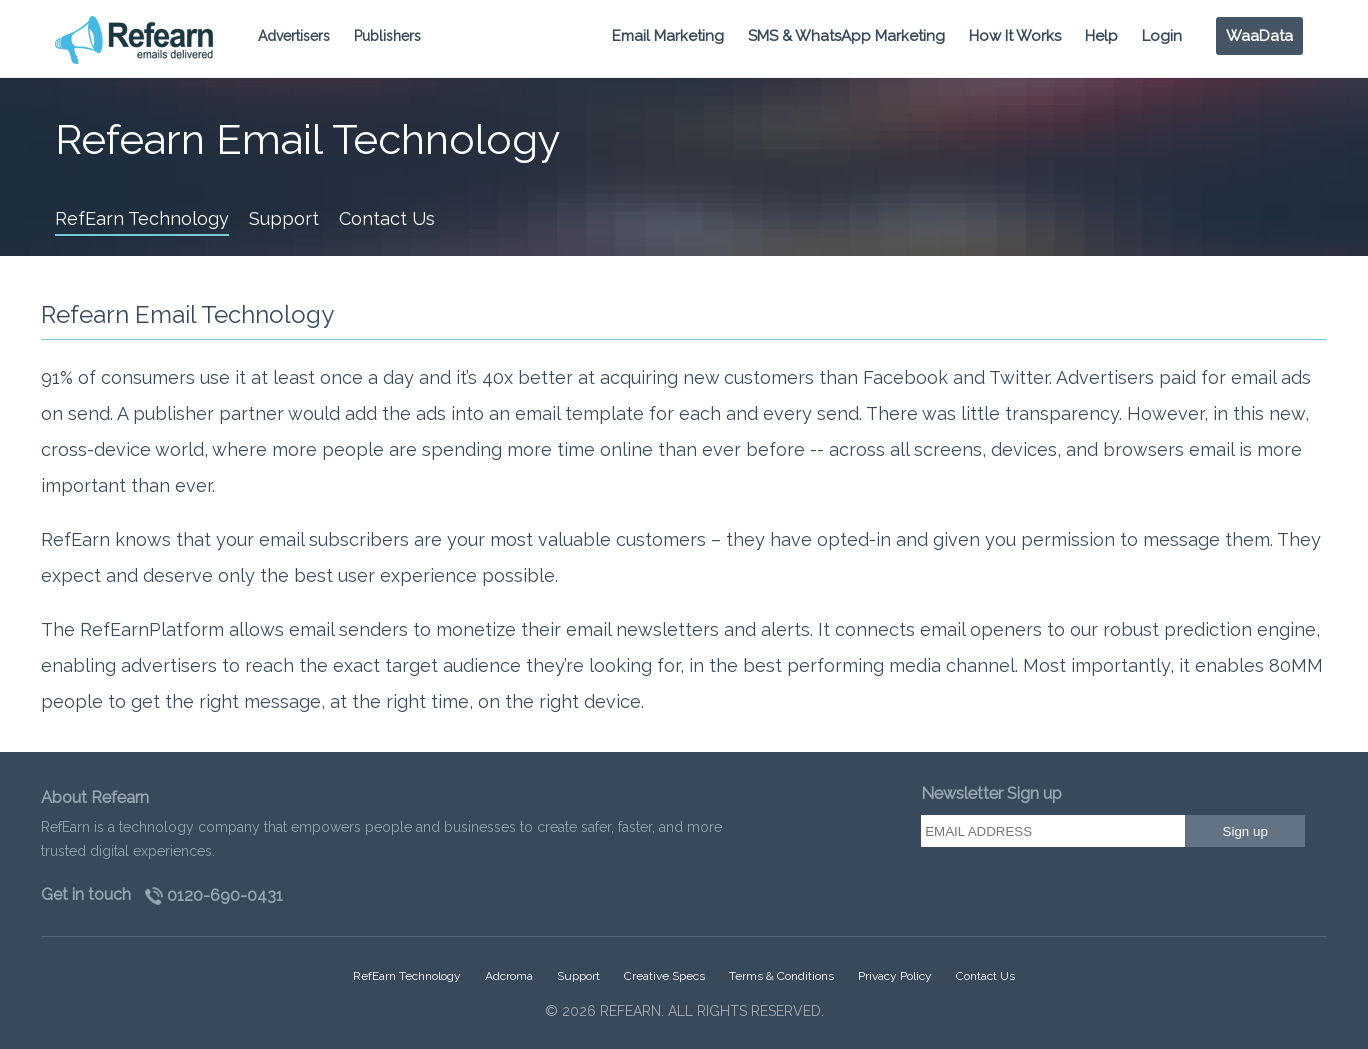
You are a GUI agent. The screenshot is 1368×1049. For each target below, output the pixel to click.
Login (1162, 36)
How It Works (1015, 36)
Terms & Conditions (781, 976)
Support (284, 218)
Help (1101, 36)
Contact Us (387, 218)
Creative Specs (664, 976)
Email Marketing (668, 36)
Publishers (387, 36)
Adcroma (509, 976)
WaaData (1259, 36)
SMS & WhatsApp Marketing (846, 36)
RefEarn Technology (142, 218)
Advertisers (294, 36)
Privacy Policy (895, 976)
